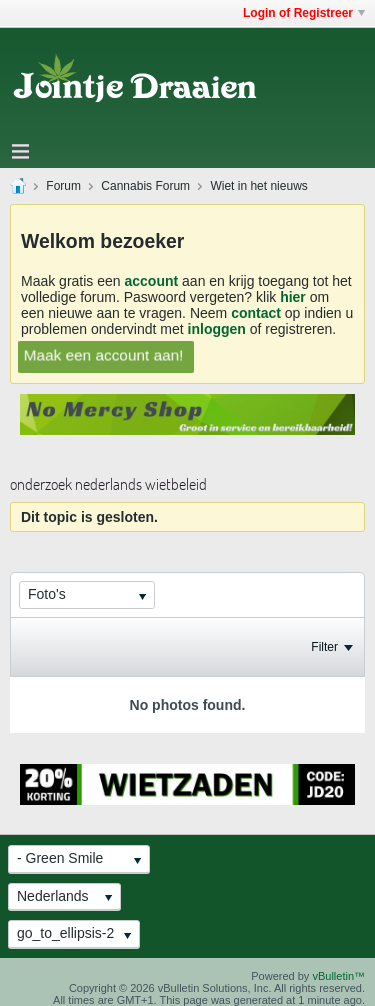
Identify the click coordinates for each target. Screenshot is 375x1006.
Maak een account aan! (103, 354)
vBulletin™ (338, 976)
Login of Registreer (304, 13)
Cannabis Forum (145, 186)
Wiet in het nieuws (258, 186)
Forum (63, 186)
